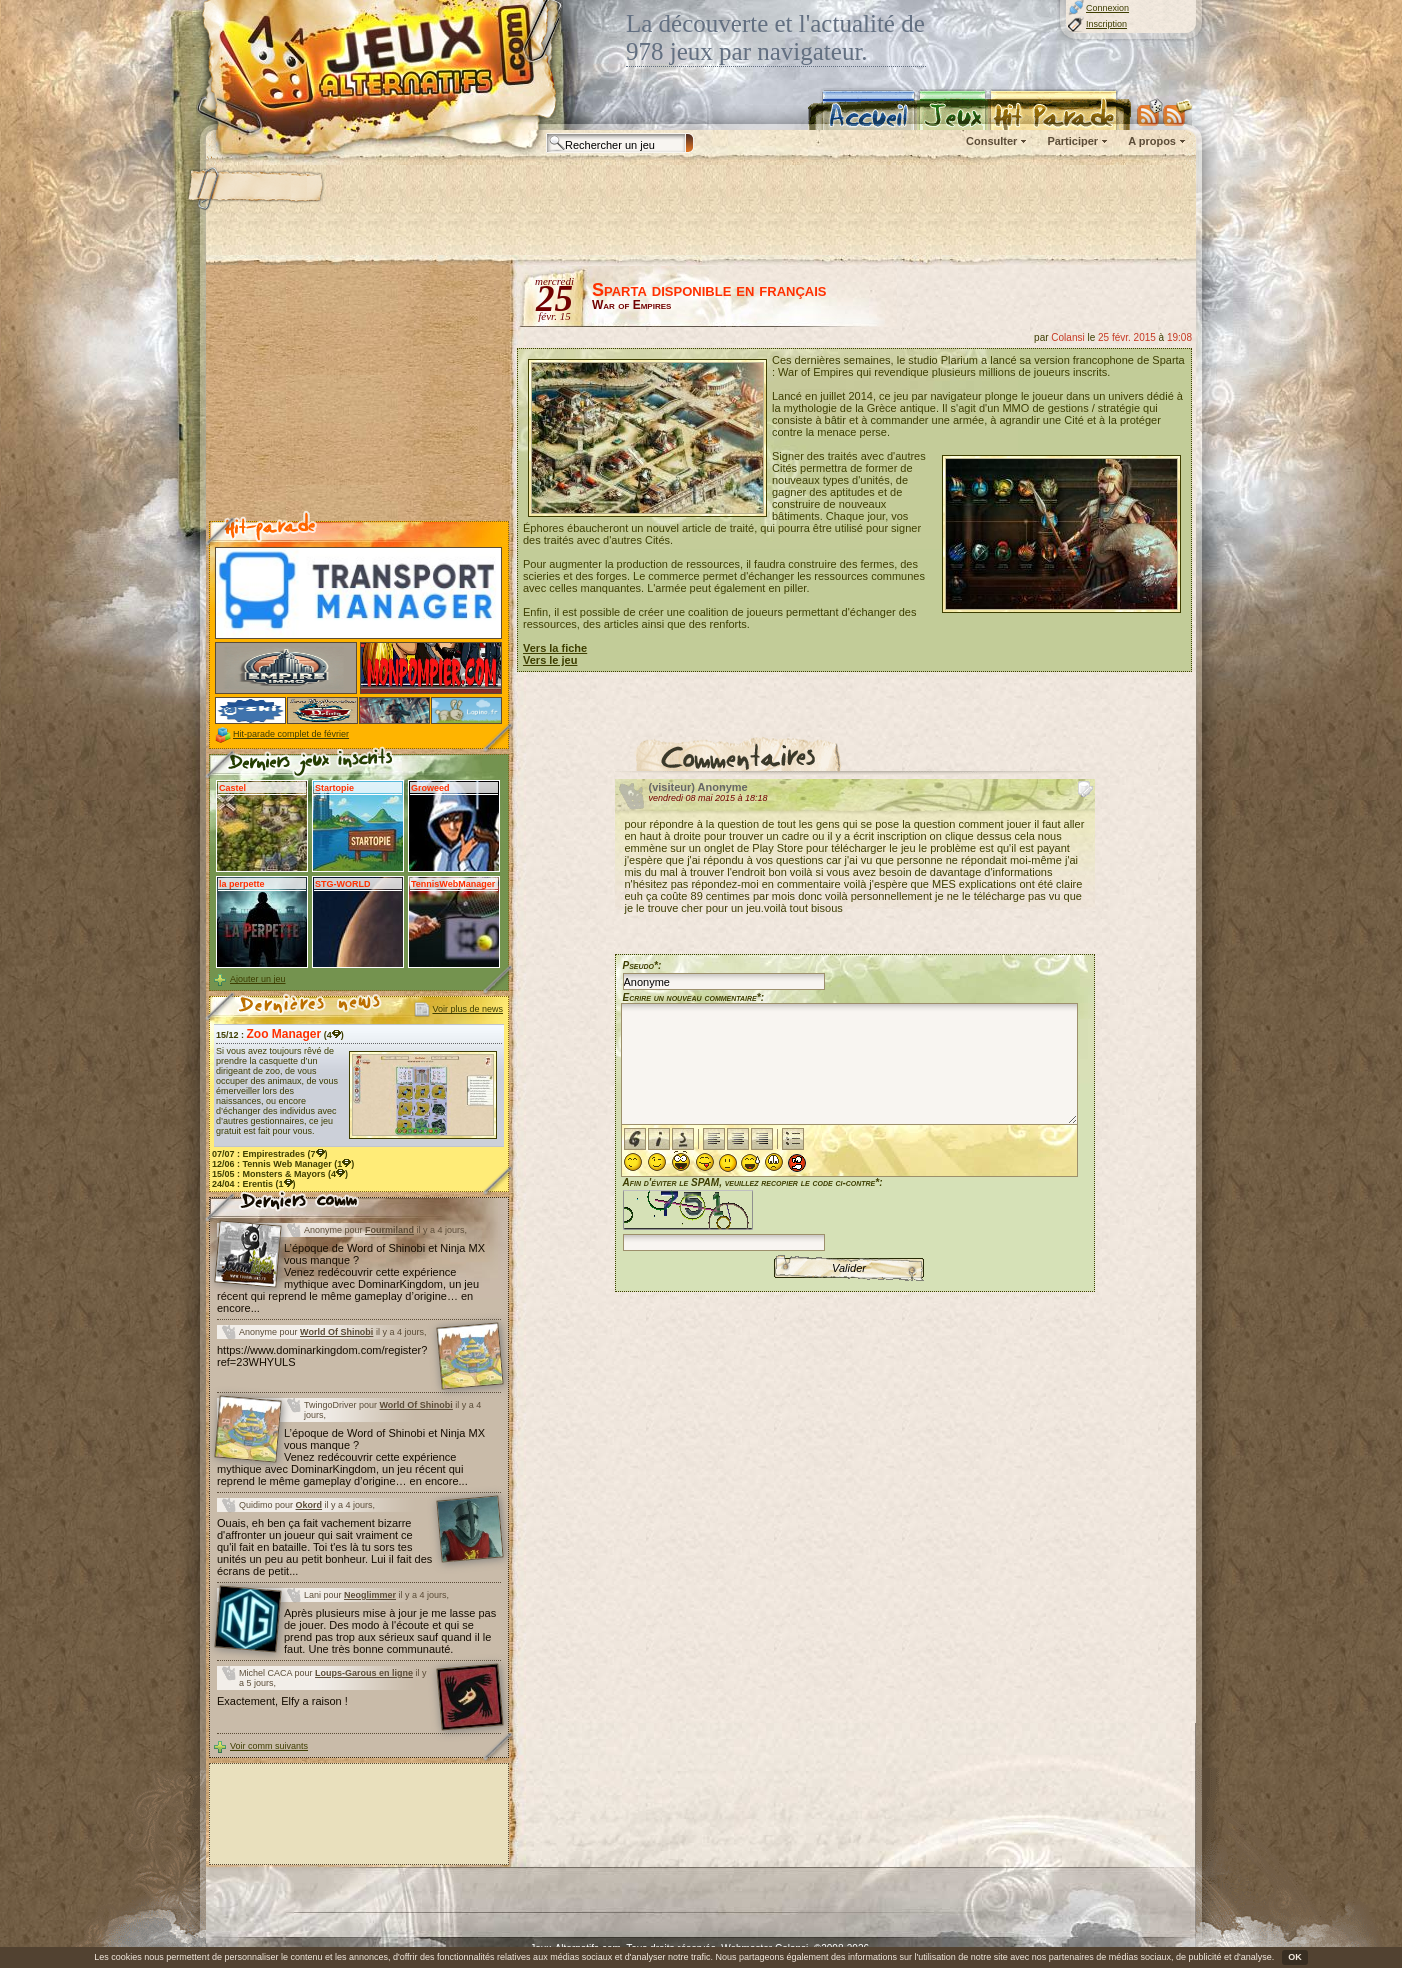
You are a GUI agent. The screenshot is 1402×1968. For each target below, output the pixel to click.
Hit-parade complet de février (291, 734)
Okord (309, 1505)
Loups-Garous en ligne (364, 1673)
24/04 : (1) (254, 1184)
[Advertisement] (700, 210)
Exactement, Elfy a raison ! (282, 1701)
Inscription (1106, 24)
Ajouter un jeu (258, 979)
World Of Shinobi (336, 1332)
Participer (1072, 141)
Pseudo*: (642, 965)
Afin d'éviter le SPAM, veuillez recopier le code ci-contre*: (753, 1212)
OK (1295, 1957)
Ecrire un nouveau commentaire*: (694, 997)
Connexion (1107, 8)
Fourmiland (389, 1230)
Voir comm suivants (269, 1746)
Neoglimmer (370, 1595)
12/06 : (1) (283, 1164)
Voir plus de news (467, 1009)
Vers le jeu (550, 660)
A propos (1152, 141)
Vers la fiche (555, 648)
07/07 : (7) (270, 1154)
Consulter (991, 141)
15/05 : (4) (280, 1174)
